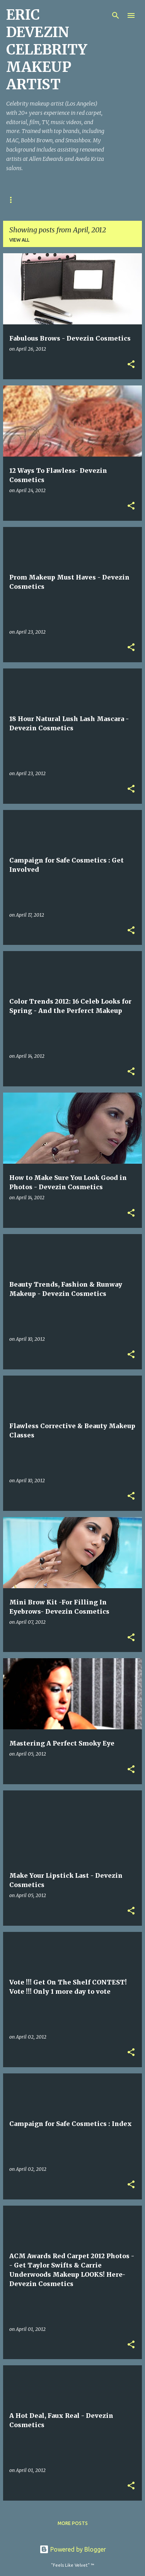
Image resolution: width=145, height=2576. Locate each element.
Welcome (18, 199)
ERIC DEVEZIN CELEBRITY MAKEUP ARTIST (46, 49)
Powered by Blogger (72, 2549)
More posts (73, 2523)
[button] (131, 365)
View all (19, 239)
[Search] (115, 15)
